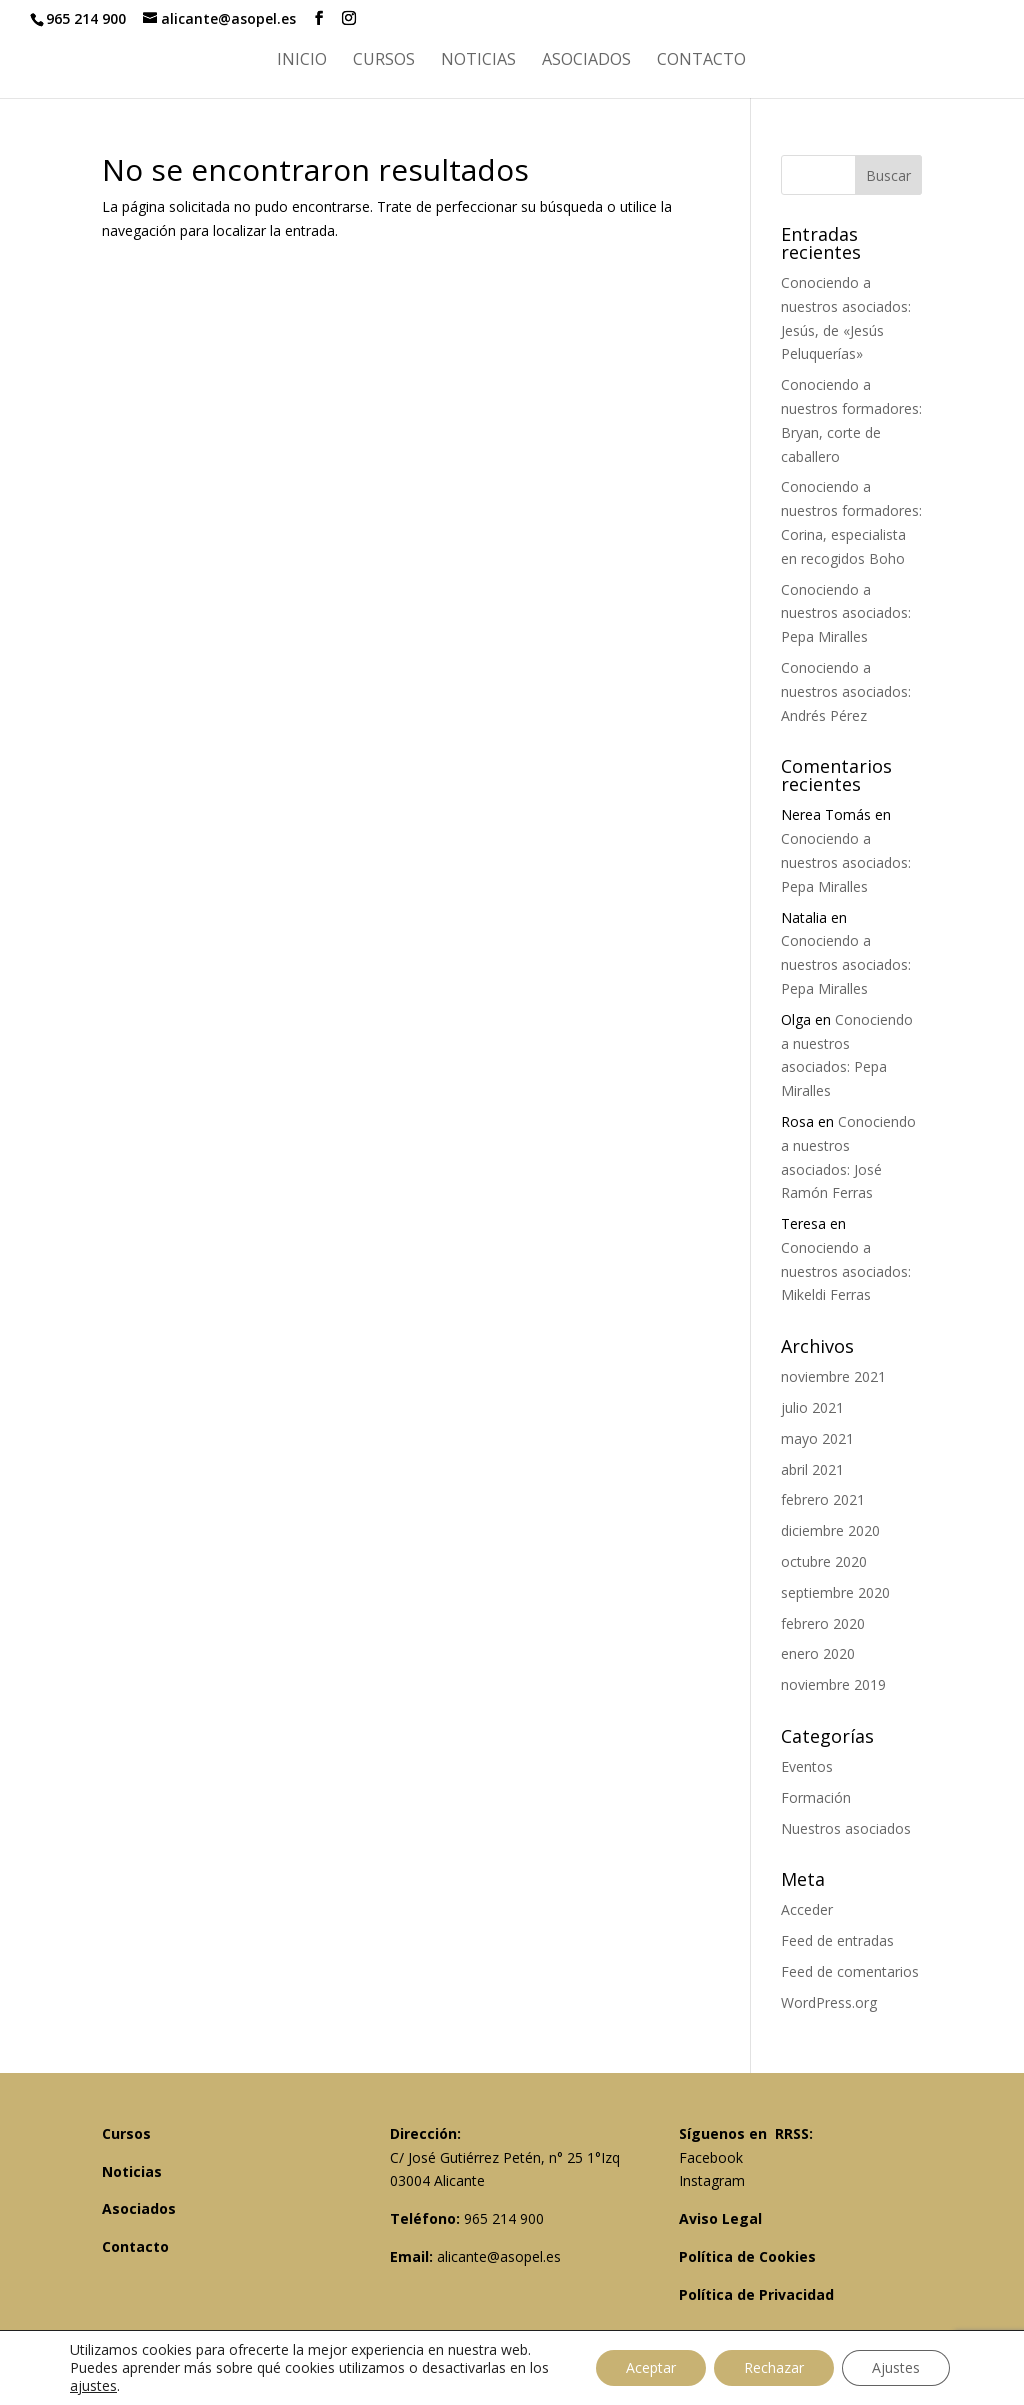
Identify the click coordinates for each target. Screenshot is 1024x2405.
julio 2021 (812, 1407)
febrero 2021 (823, 1499)
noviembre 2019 (833, 1684)
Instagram (712, 2180)
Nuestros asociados (846, 1828)
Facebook (711, 2157)
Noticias (478, 61)
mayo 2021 (817, 1438)
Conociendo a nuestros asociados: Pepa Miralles (846, 613)
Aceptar (651, 2367)
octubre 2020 (824, 1561)
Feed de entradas (837, 1940)
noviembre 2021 (833, 1376)
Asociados (586, 61)
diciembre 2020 (830, 1530)
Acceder (807, 1909)
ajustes (93, 2386)
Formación (816, 1797)
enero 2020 (818, 1653)
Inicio (302, 61)
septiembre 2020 (835, 1592)
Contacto (701, 61)
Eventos (807, 1766)
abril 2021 (812, 1469)
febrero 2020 (823, 1623)
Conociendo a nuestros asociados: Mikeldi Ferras (846, 1271)
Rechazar (774, 2367)
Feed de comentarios (850, 1971)
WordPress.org (829, 2002)
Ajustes (896, 2367)
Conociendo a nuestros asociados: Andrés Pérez (846, 691)
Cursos (384, 61)
